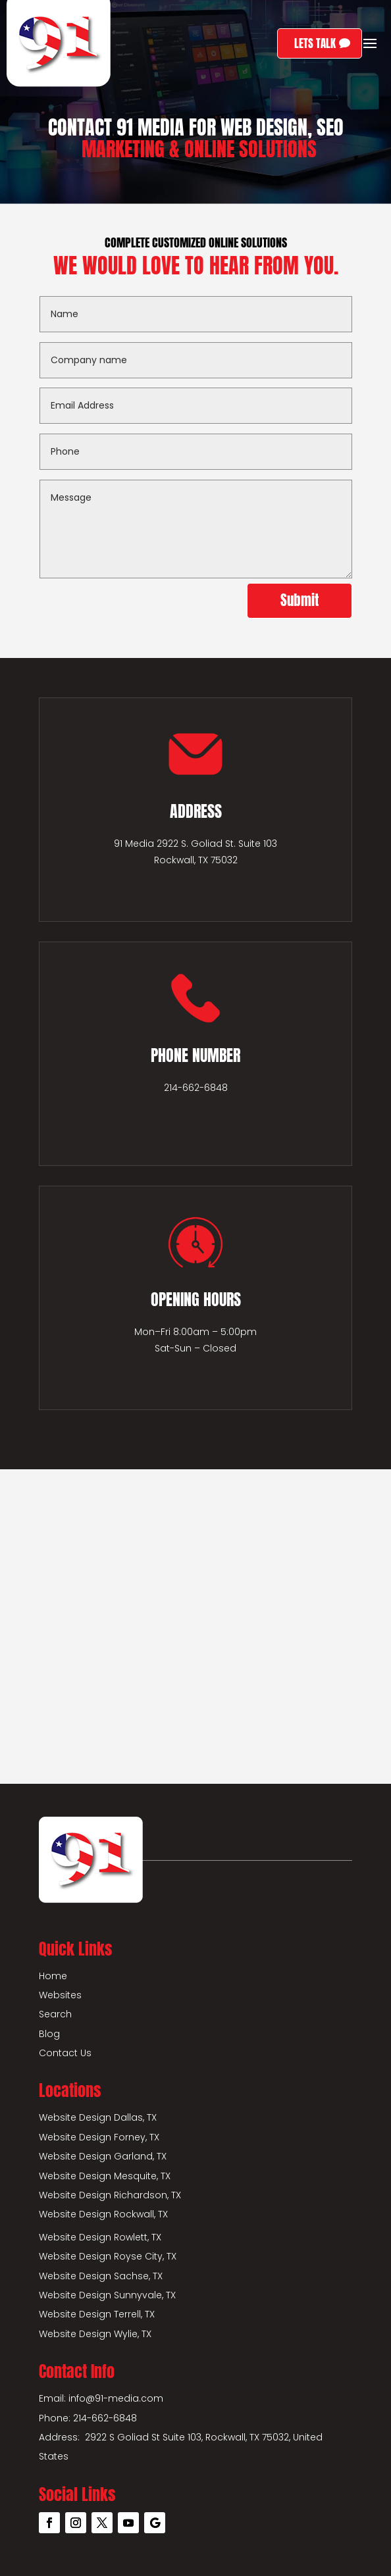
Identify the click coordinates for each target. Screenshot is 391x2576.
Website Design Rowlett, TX (100, 2237)
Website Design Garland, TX (103, 2156)
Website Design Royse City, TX (107, 2256)
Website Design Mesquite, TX (104, 2176)
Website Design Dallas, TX (98, 2117)
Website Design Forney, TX (99, 2137)
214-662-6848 (196, 1087)
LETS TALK (315, 43)
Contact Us (65, 2052)
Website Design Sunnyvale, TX (107, 2295)
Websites (60, 1995)
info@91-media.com (115, 2398)
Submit (299, 600)
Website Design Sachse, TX (101, 2276)
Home (53, 1976)
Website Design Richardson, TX (110, 2195)
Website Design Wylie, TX (95, 2333)
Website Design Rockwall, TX (103, 2214)
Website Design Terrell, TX (97, 2314)
